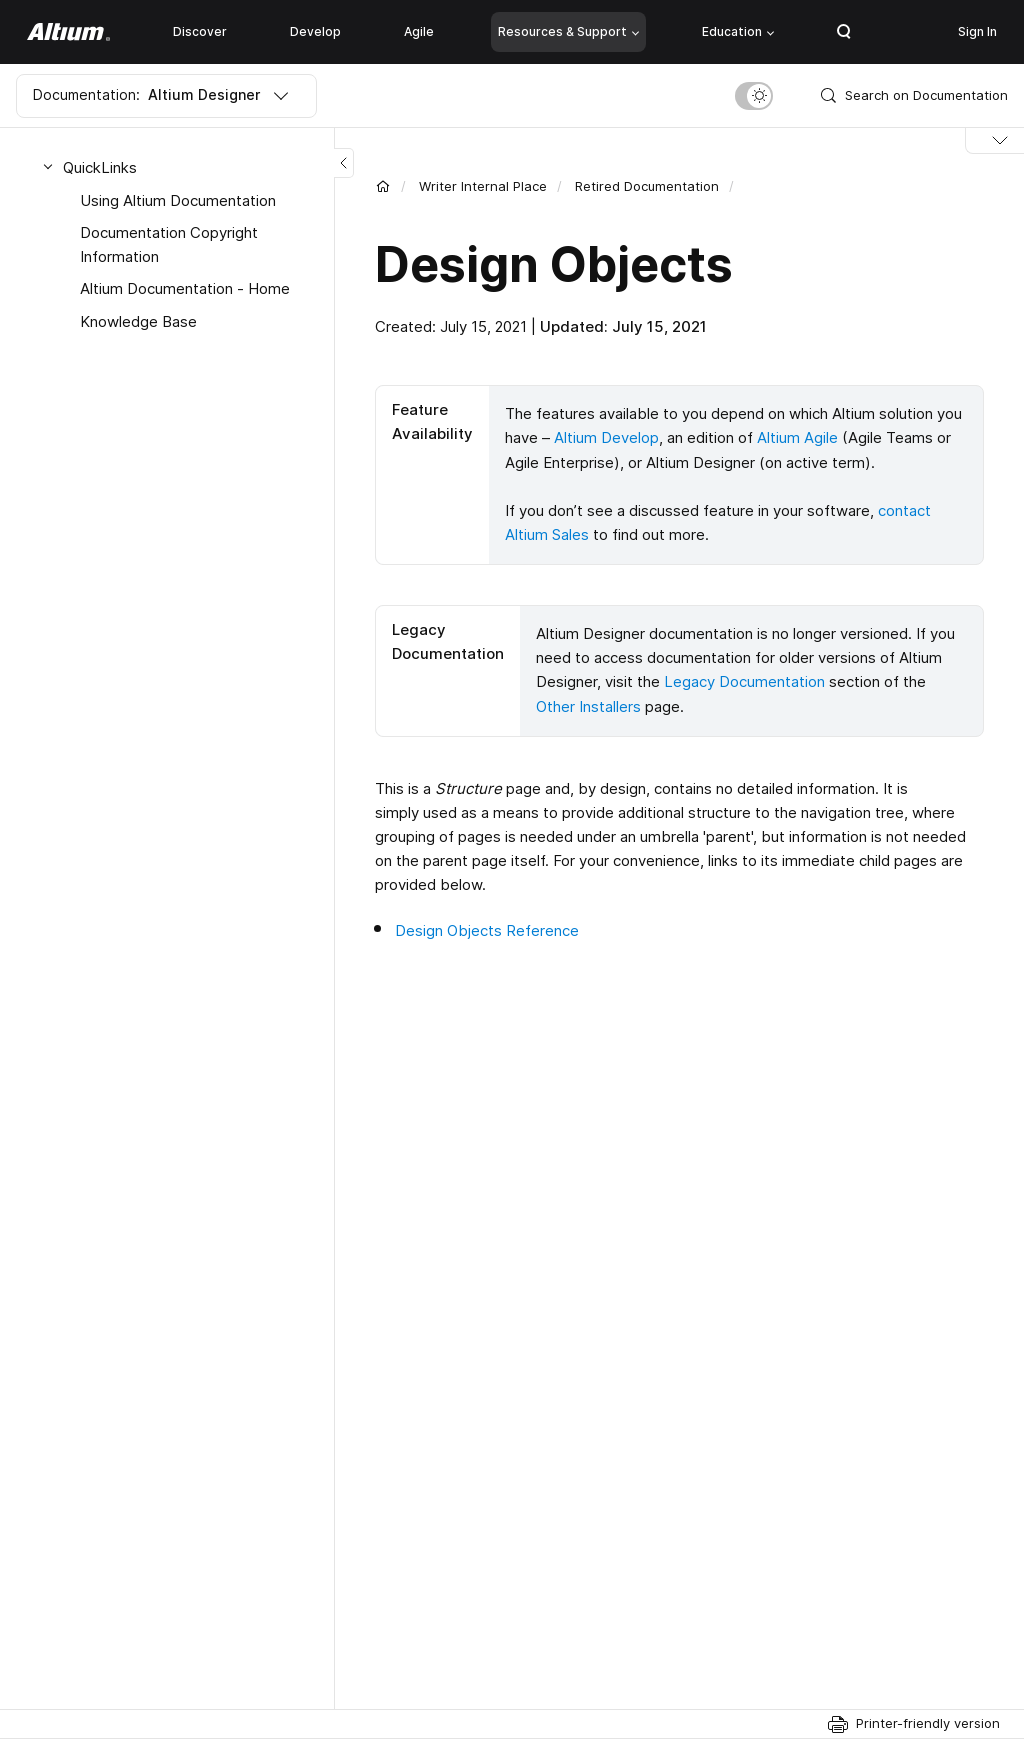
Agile (419, 31)
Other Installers (588, 703)
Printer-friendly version (928, 1723)
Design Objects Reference (487, 926)
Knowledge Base (138, 321)
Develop (315, 31)
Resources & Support (568, 31)
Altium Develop (606, 437)
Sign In (977, 31)
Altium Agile (797, 437)
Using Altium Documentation (178, 200)
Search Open (844, 32)
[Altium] (68, 32)
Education (738, 31)
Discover (200, 31)
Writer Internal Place (483, 186)
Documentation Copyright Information (169, 244)
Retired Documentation (647, 186)
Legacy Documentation (744, 679)
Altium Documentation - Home (185, 288)
